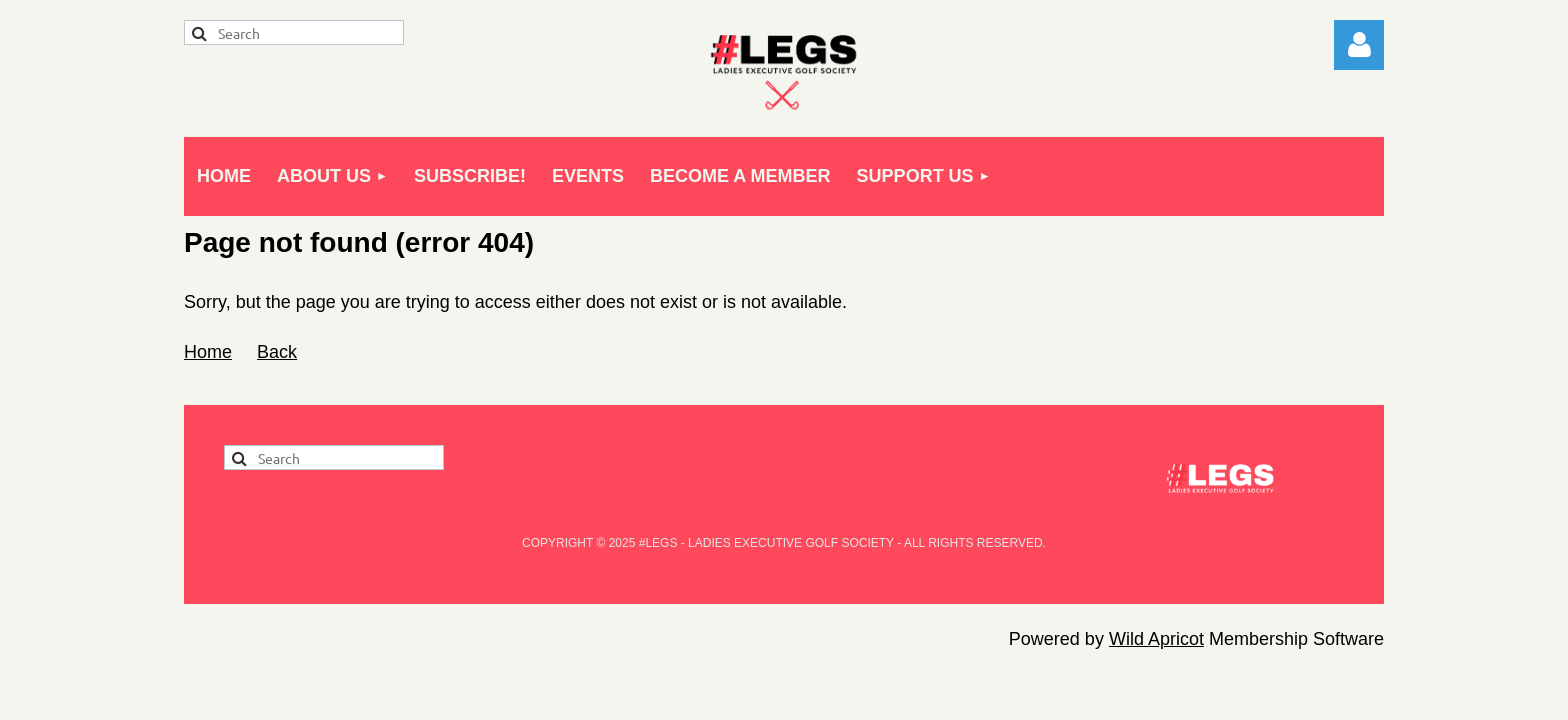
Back (277, 352)
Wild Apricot (1156, 639)
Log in (1359, 45)
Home (208, 352)
